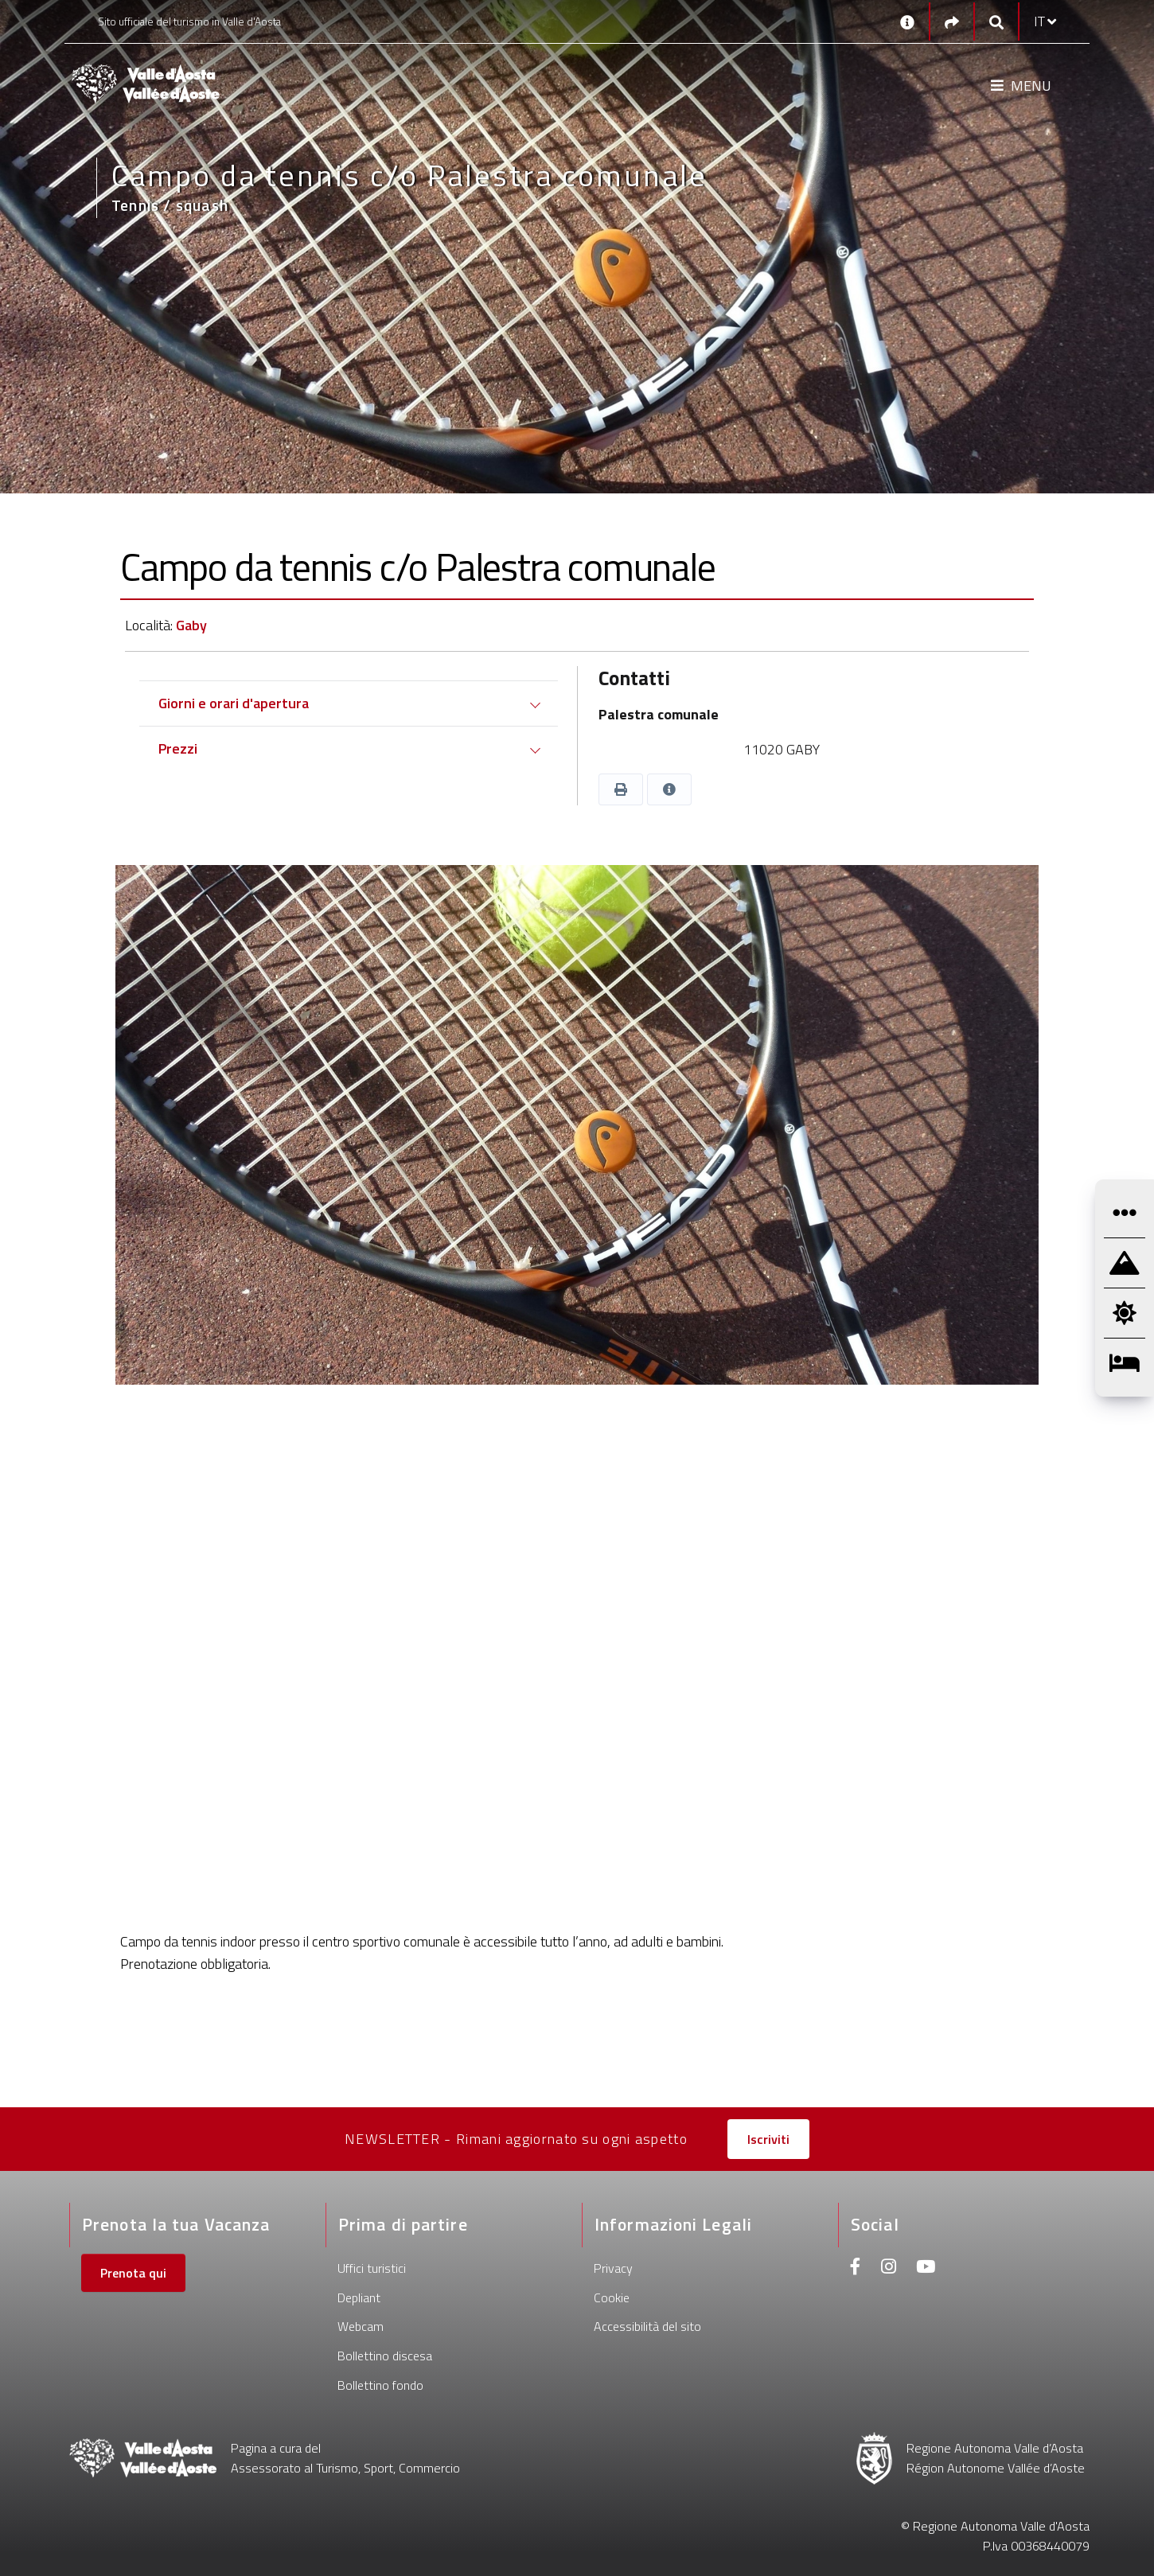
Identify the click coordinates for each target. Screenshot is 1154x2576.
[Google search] (996, 22)
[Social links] (952, 22)
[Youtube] (925, 2268)
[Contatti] (907, 21)
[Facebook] (855, 2268)
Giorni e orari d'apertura (233, 703)
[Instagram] (888, 2268)
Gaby (191, 625)
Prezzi (177, 748)
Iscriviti (768, 2139)
